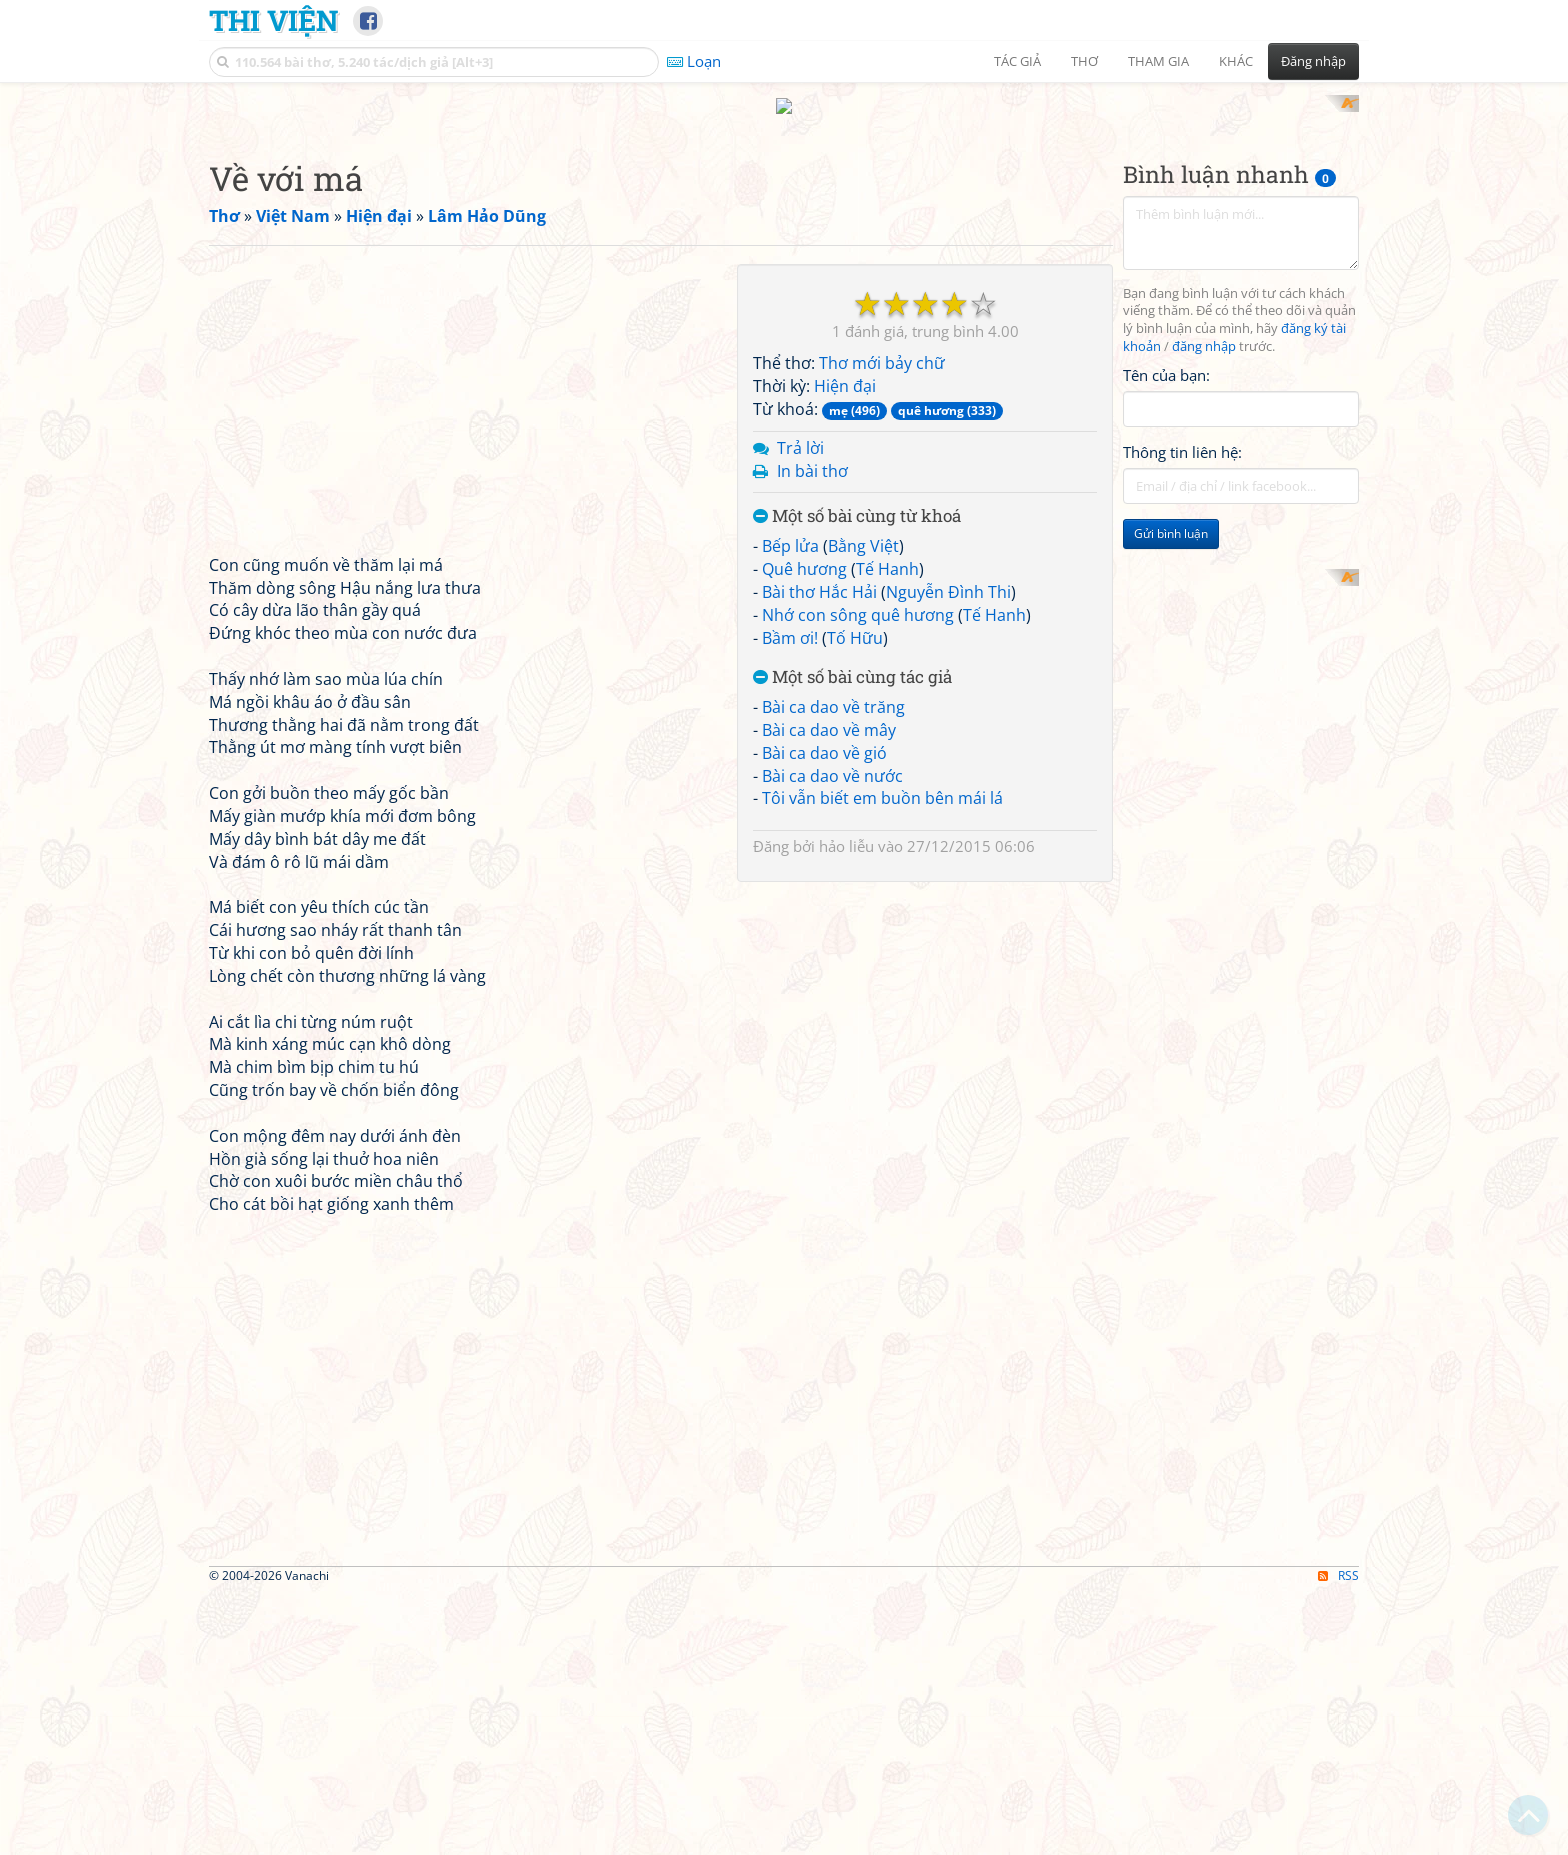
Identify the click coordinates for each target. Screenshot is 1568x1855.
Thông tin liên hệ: (1182, 714)
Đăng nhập (1313, 61)
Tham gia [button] (1158, 61)
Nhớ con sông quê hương (858, 876)
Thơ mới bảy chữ (882, 625)
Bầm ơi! (790, 899)
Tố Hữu (855, 899)
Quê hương (804, 830)
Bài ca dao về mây (829, 991)
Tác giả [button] (1017, 61)
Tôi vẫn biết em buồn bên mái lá (882, 1060)
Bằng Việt (863, 808)
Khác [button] (1236, 61)
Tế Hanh (887, 830)
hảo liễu (846, 1108)
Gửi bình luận (1171, 795)
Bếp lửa (790, 808)
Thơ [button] (1084, 61)
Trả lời (800, 709)
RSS (1338, 1837)
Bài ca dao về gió (824, 1014)
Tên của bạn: (1166, 636)
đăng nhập (1204, 608)
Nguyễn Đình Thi (948, 853)
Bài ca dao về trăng (833, 969)
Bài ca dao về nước (832, 1037)
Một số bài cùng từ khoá (857, 778)
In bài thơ (812, 732)
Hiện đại (845, 648)
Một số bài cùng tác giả (852, 939)
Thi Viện (273, 20)
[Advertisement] (784, 235)
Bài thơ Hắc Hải (819, 853)
